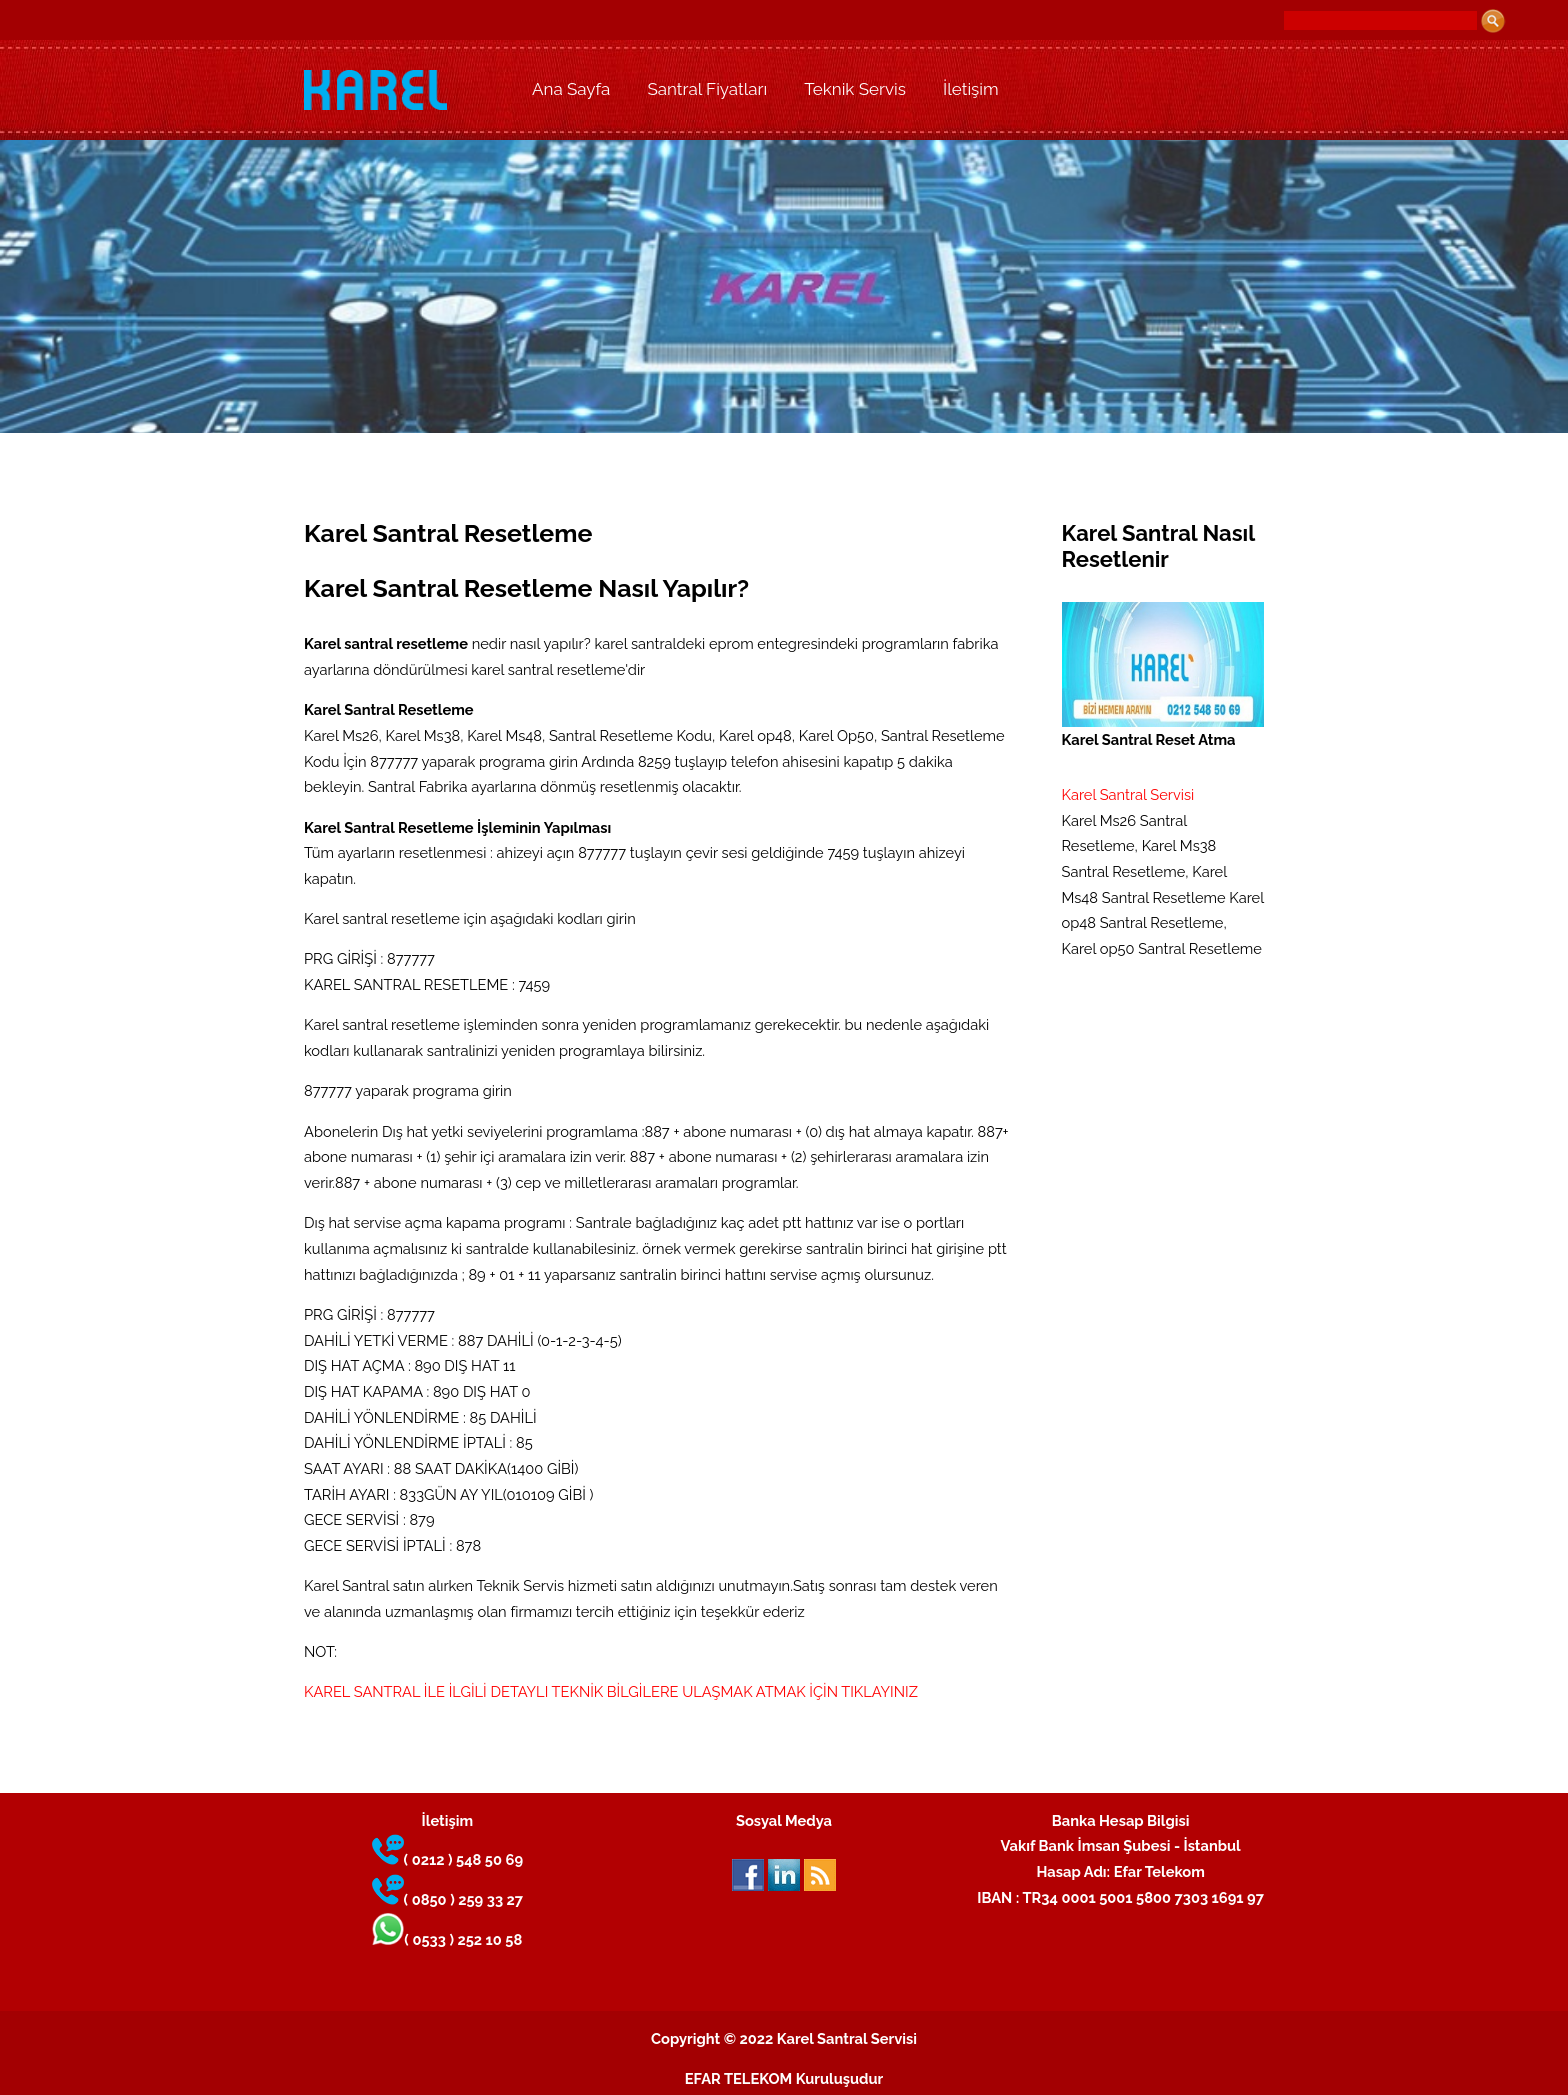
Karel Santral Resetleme (448, 533)
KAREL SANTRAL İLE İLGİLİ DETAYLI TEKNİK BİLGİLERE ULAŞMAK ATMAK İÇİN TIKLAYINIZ (611, 1691)
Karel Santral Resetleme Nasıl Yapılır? (526, 588)
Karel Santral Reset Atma (1163, 675)
